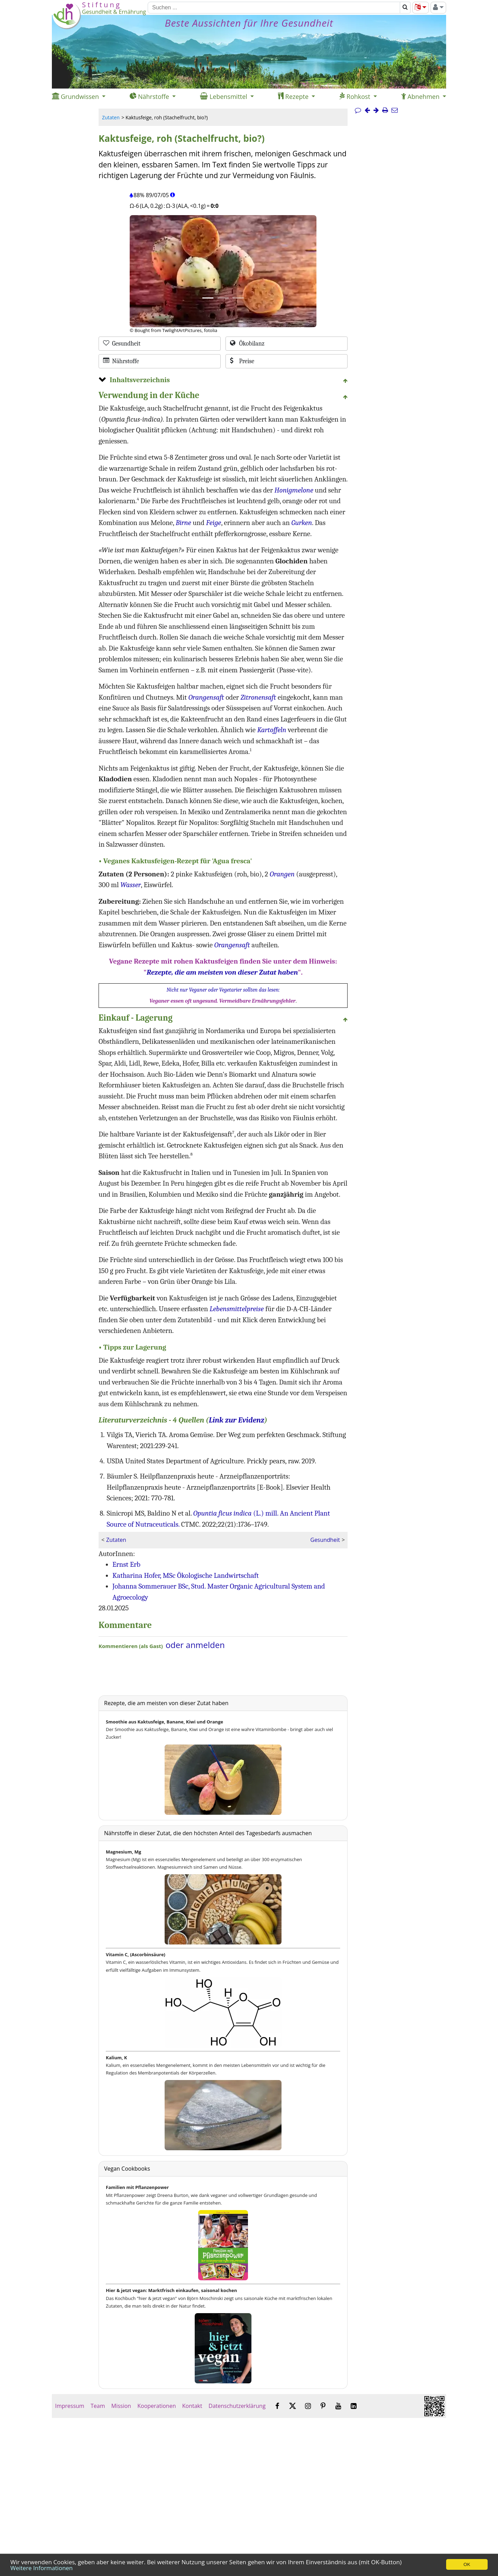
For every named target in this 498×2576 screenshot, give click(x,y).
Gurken (302, 522)
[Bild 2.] (223, 298)
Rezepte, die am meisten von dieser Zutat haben (222, 972)
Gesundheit (325, 1540)
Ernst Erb (126, 1564)
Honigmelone (294, 490)
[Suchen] (274, 7)
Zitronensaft (258, 697)
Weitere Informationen (41, 2568)
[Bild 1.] (207, 298)
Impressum (70, 2406)
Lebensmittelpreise (237, 1309)
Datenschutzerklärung (237, 2406)
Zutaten (111, 117)
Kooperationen (156, 2406)
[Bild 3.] (238, 298)
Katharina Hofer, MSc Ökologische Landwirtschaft (185, 1575)
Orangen (282, 874)
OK (466, 2564)
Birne (183, 522)
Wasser (130, 885)
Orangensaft (206, 697)
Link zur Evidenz (237, 1420)
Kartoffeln (271, 730)
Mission (121, 2406)
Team (98, 2406)
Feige (213, 522)
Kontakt (192, 2406)
